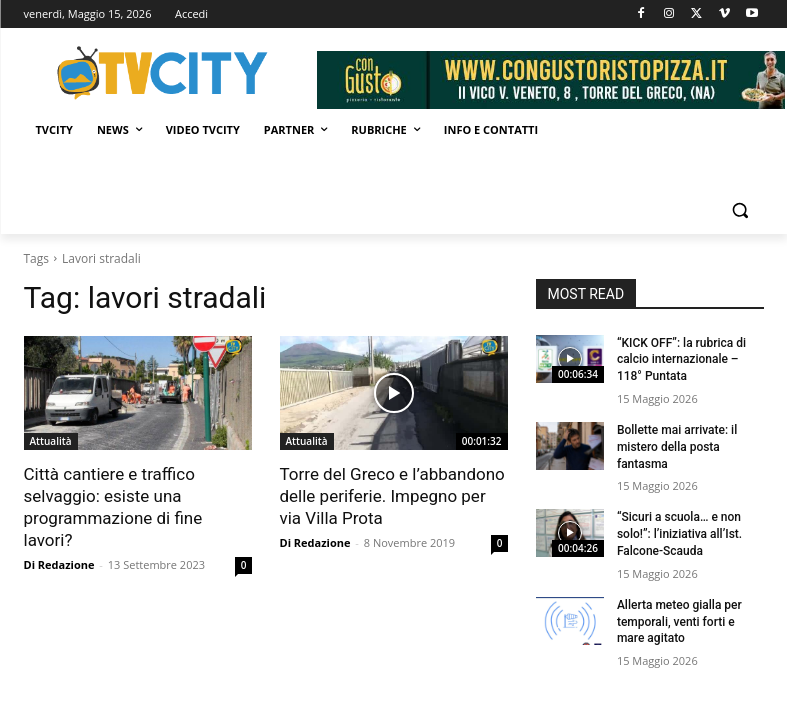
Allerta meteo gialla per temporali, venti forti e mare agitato (679, 622)
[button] (740, 210)
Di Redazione (59, 564)
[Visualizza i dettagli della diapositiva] (551, 80)
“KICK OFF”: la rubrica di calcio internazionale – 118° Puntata (681, 360)
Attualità (51, 441)
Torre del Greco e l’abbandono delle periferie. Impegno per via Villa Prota (392, 496)
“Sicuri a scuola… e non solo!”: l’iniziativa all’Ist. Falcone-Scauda (679, 534)
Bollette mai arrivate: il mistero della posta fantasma (677, 447)
